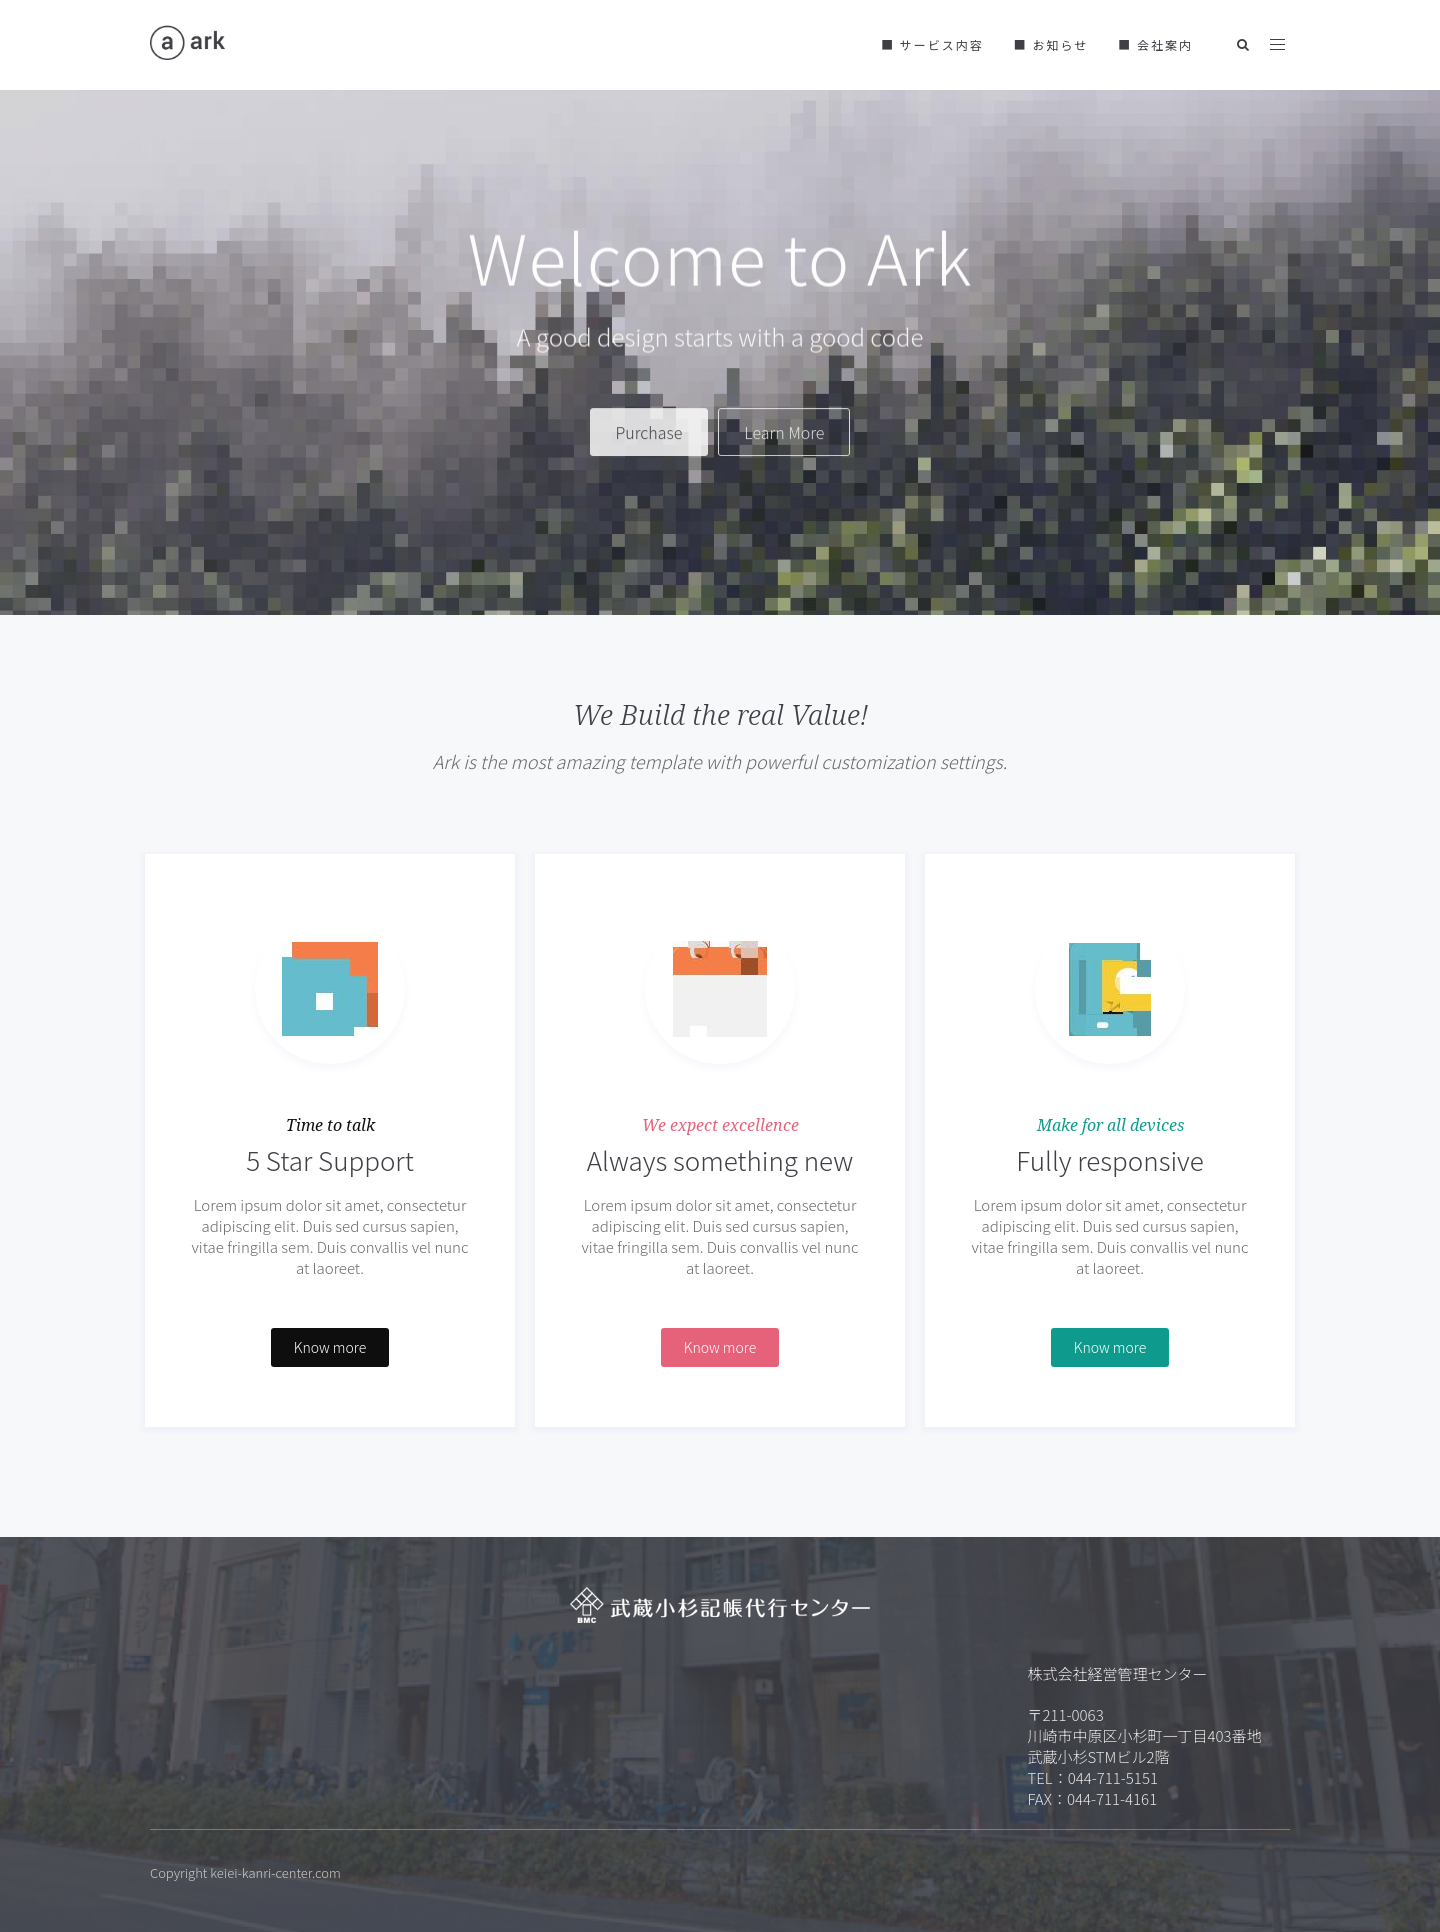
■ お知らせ (1051, 44)
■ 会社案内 (1155, 44)
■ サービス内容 (932, 44)
